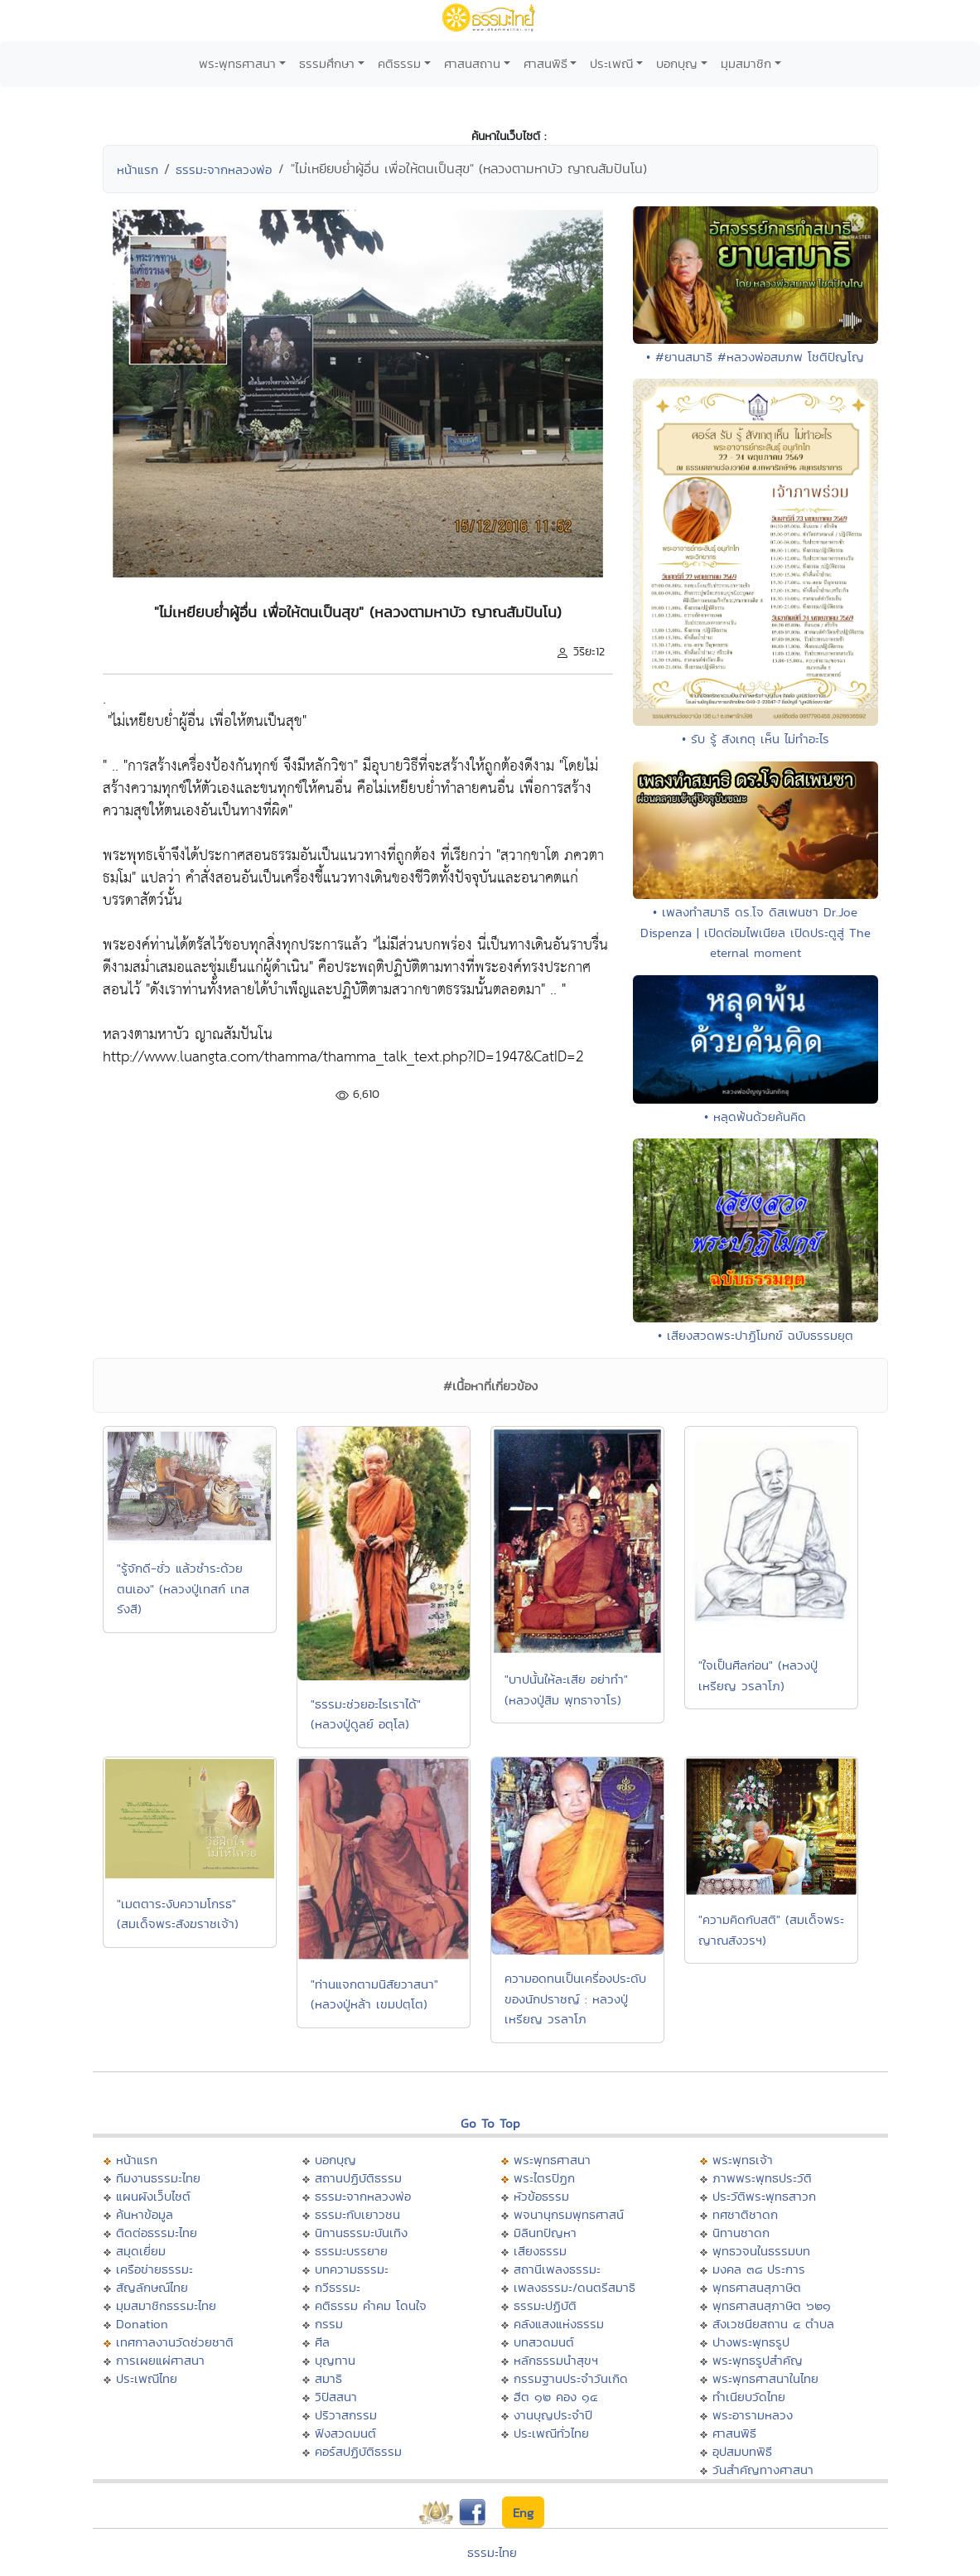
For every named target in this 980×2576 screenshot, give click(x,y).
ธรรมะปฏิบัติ (545, 2305)
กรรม (329, 2323)
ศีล (322, 2342)
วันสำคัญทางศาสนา (762, 2469)
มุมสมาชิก (746, 63)
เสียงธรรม (540, 2250)
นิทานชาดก (741, 2232)
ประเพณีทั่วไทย (551, 2433)
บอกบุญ (677, 63)
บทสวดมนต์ (544, 2342)
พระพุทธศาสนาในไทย (765, 2378)
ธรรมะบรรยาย (351, 2250)
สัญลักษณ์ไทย (152, 2287)
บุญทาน (335, 2360)
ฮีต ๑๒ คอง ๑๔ (555, 2396)
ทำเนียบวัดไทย (748, 2396)
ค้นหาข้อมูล (144, 2214)
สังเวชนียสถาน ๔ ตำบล (773, 2323)
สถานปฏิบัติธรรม (358, 2178)
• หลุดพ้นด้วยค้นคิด (755, 1116)
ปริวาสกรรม (346, 2415)
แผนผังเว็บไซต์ (153, 2196)
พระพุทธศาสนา (237, 63)
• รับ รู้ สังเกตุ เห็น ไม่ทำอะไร (755, 738)
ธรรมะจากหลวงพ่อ (224, 169)
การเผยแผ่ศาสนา (160, 2360)
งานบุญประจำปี (553, 2415)
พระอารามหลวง (752, 2415)
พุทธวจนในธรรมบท (761, 2250)
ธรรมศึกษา (327, 63)
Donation (142, 2323)
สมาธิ (328, 2378)
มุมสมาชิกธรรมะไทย (166, 2305)
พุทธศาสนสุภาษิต (756, 2287)
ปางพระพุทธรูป (750, 2342)
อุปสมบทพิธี (742, 2451)
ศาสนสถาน (472, 63)
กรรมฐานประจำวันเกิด (571, 2378)
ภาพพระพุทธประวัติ (762, 2178)
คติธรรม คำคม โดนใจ (371, 2305)
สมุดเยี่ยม (141, 2250)
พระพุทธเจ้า (742, 2159)
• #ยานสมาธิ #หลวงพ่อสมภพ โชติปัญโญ (755, 356)
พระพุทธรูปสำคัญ (757, 2360)
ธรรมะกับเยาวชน (357, 2214)
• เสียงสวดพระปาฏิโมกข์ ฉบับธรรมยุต (755, 1335)
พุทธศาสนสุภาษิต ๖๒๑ (771, 2305)
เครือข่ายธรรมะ (154, 2269)
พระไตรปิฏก (544, 2178)
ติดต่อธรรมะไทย (156, 2232)
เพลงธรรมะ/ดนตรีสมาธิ (574, 2287)
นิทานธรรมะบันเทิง (361, 2232)
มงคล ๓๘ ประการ (758, 2269)
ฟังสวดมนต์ (345, 2433)
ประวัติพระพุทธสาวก (764, 2196)
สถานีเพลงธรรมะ (557, 2269)
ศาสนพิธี (545, 63)
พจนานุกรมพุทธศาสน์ (569, 2214)
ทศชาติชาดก (745, 2214)
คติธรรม (399, 63)
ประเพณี (611, 63)
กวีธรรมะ (337, 2287)
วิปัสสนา (336, 2396)
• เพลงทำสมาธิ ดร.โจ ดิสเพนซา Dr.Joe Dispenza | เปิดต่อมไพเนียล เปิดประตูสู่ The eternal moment (755, 932)
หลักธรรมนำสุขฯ (556, 2360)
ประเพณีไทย (146, 2378)
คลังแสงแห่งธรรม (559, 2323)
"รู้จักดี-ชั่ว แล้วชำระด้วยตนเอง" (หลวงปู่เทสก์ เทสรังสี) (183, 1588)
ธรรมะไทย (492, 2552)
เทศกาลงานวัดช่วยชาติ (175, 2342)
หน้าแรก (137, 169)
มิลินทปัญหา (545, 2232)
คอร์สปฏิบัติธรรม (358, 2451)
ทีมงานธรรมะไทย (158, 2178)
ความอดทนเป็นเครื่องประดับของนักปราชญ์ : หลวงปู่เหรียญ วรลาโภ (575, 1998)
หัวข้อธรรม (541, 2196)
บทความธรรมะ (352, 2269)
